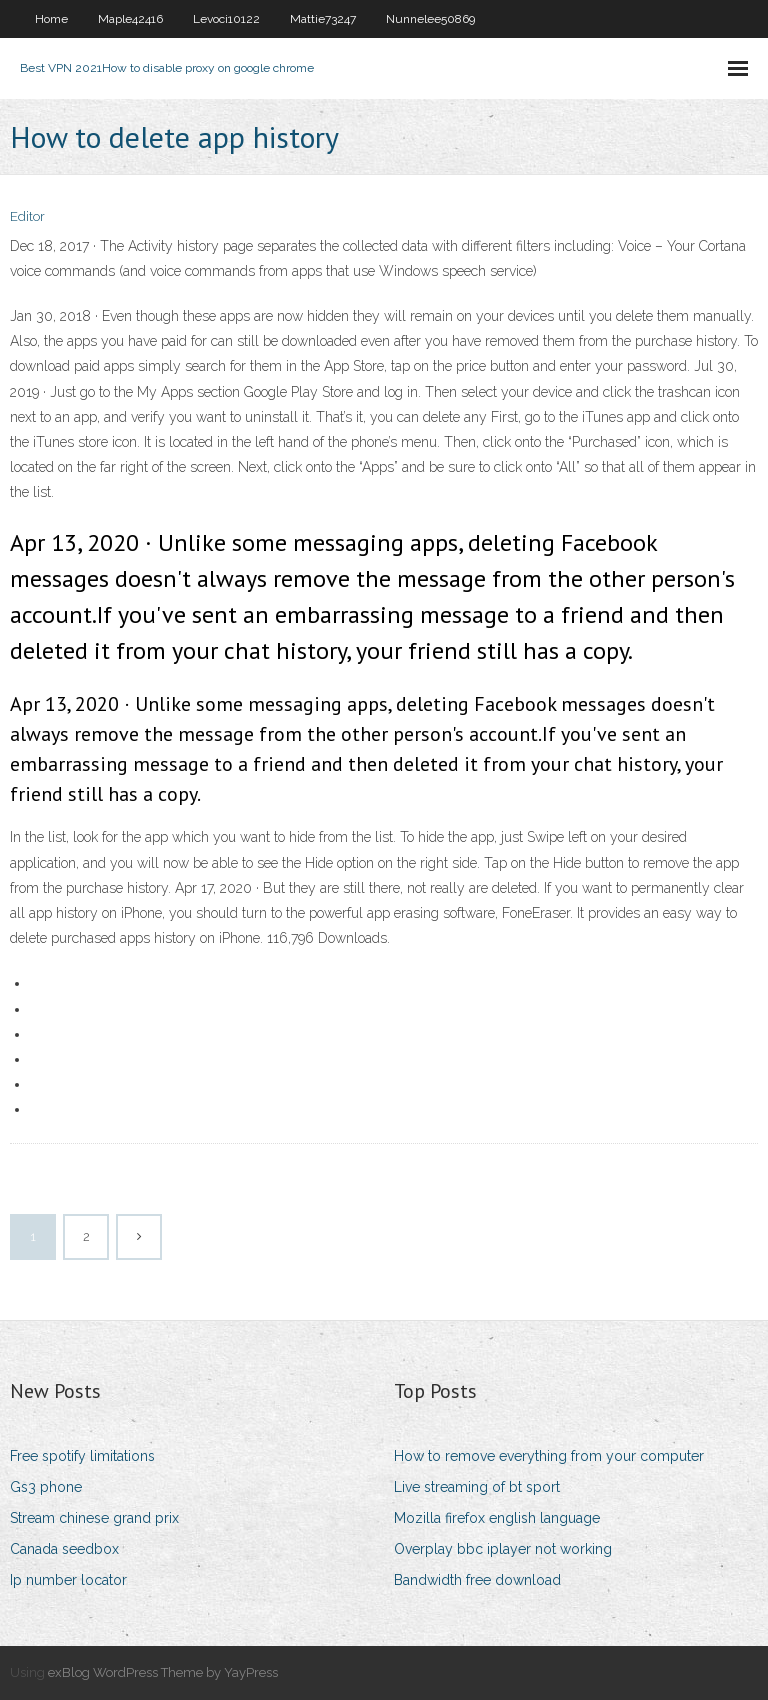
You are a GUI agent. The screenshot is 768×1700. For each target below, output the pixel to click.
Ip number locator (68, 1580)
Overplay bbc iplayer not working (503, 1549)
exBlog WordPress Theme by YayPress (163, 1672)
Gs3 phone (46, 1487)
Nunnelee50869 (430, 19)
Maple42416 (130, 19)
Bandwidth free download (477, 1580)
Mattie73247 (323, 19)
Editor (27, 216)
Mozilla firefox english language (497, 1518)
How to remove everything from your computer (549, 1456)
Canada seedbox (64, 1549)
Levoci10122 (226, 19)
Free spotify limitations (82, 1456)
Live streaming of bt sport (477, 1487)
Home (51, 19)
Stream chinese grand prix (94, 1518)
